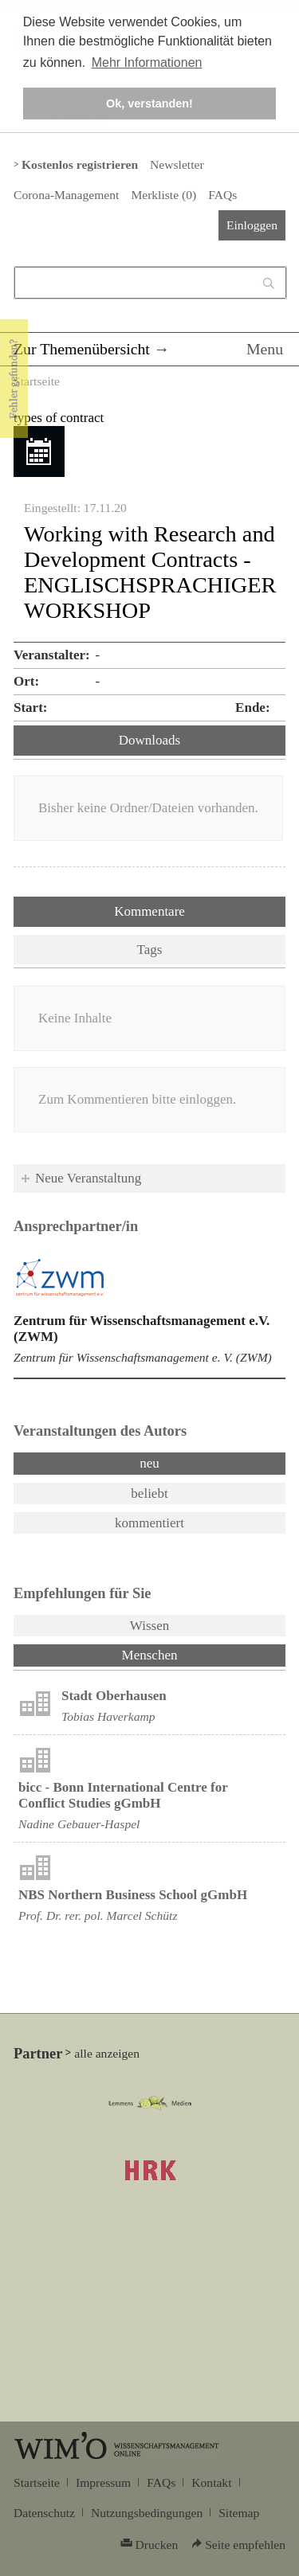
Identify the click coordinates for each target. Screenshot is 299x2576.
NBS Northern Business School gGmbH (132, 1894)
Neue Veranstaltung (88, 1178)
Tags (150, 949)
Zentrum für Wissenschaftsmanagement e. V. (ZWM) (143, 1357)
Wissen (149, 1625)
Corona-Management (66, 194)
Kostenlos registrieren (80, 164)
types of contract (59, 417)
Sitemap (238, 2512)
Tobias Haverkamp (108, 1716)
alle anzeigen (107, 2053)
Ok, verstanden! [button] (149, 103)
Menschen (191, 1654)
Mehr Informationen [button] (147, 62)
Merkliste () (163, 194)
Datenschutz (44, 2512)
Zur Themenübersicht (82, 349)
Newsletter (176, 164)
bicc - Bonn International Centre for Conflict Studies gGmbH (122, 1795)
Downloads (149, 740)
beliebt (149, 1493)
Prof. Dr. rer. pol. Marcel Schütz (97, 1915)
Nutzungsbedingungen (147, 2512)
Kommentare (149, 911)
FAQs (222, 194)
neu (149, 1463)
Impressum (103, 2482)
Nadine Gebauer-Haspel (79, 1824)
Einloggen (251, 225)
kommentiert (149, 1522)
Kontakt (211, 2482)
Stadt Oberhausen (114, 1695)
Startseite (37, 381)
